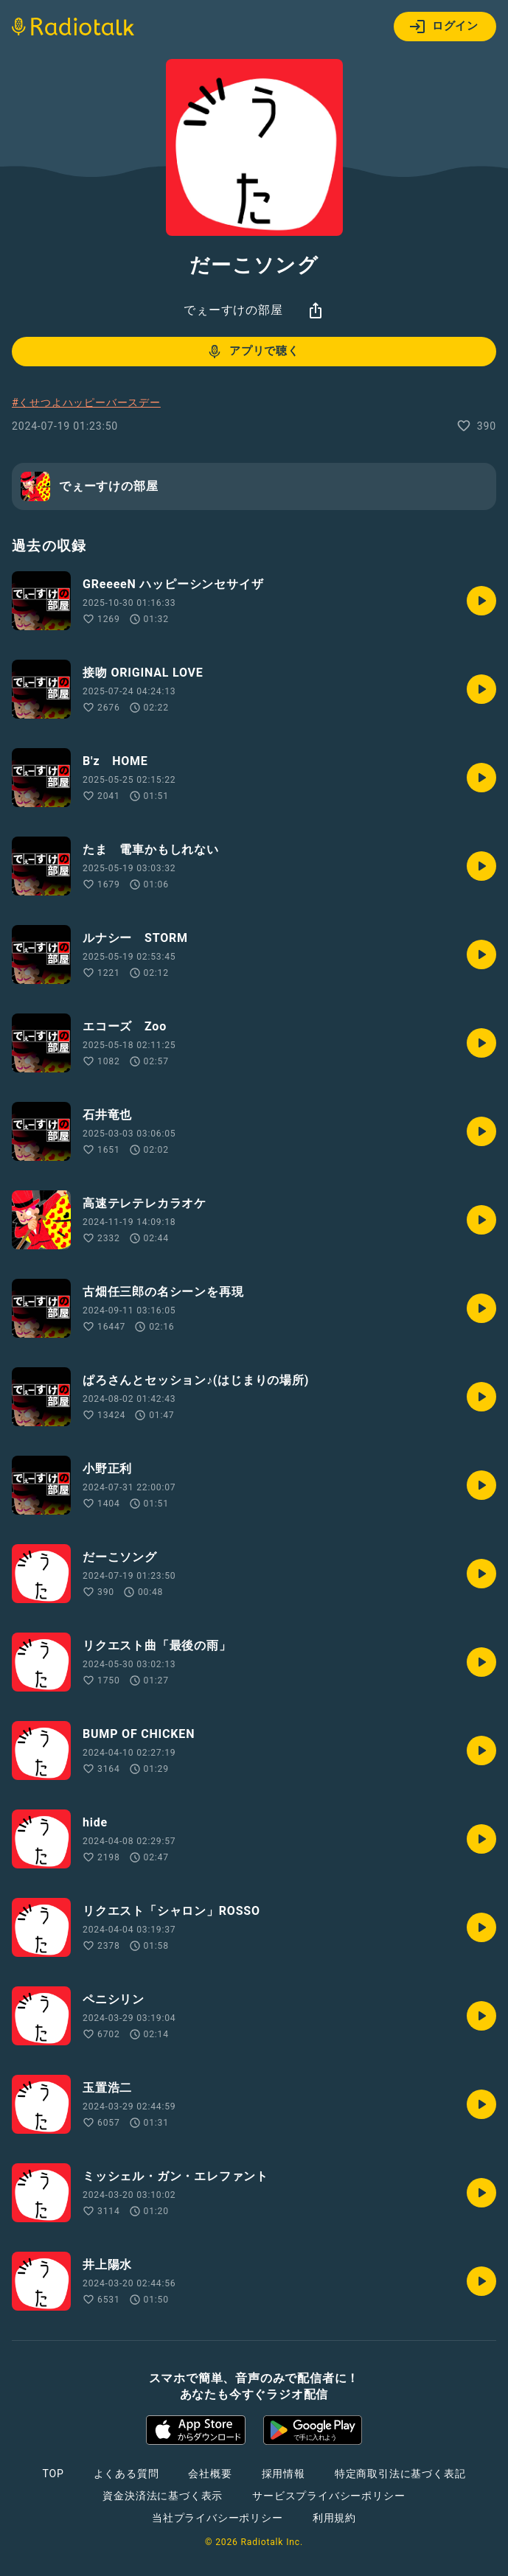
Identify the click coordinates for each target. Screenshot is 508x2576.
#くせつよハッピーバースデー (86, 402)
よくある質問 (126, 2473)
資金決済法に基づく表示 (162, 2496)
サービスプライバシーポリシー (328, 2496)
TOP (52, 2473)
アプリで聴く (252, 351)
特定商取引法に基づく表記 (400, 2473)
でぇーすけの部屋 (233, 310)
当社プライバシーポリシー (217, 2518)
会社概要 (210, 2473)
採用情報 (283, 2473)
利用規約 (334, 2518)
